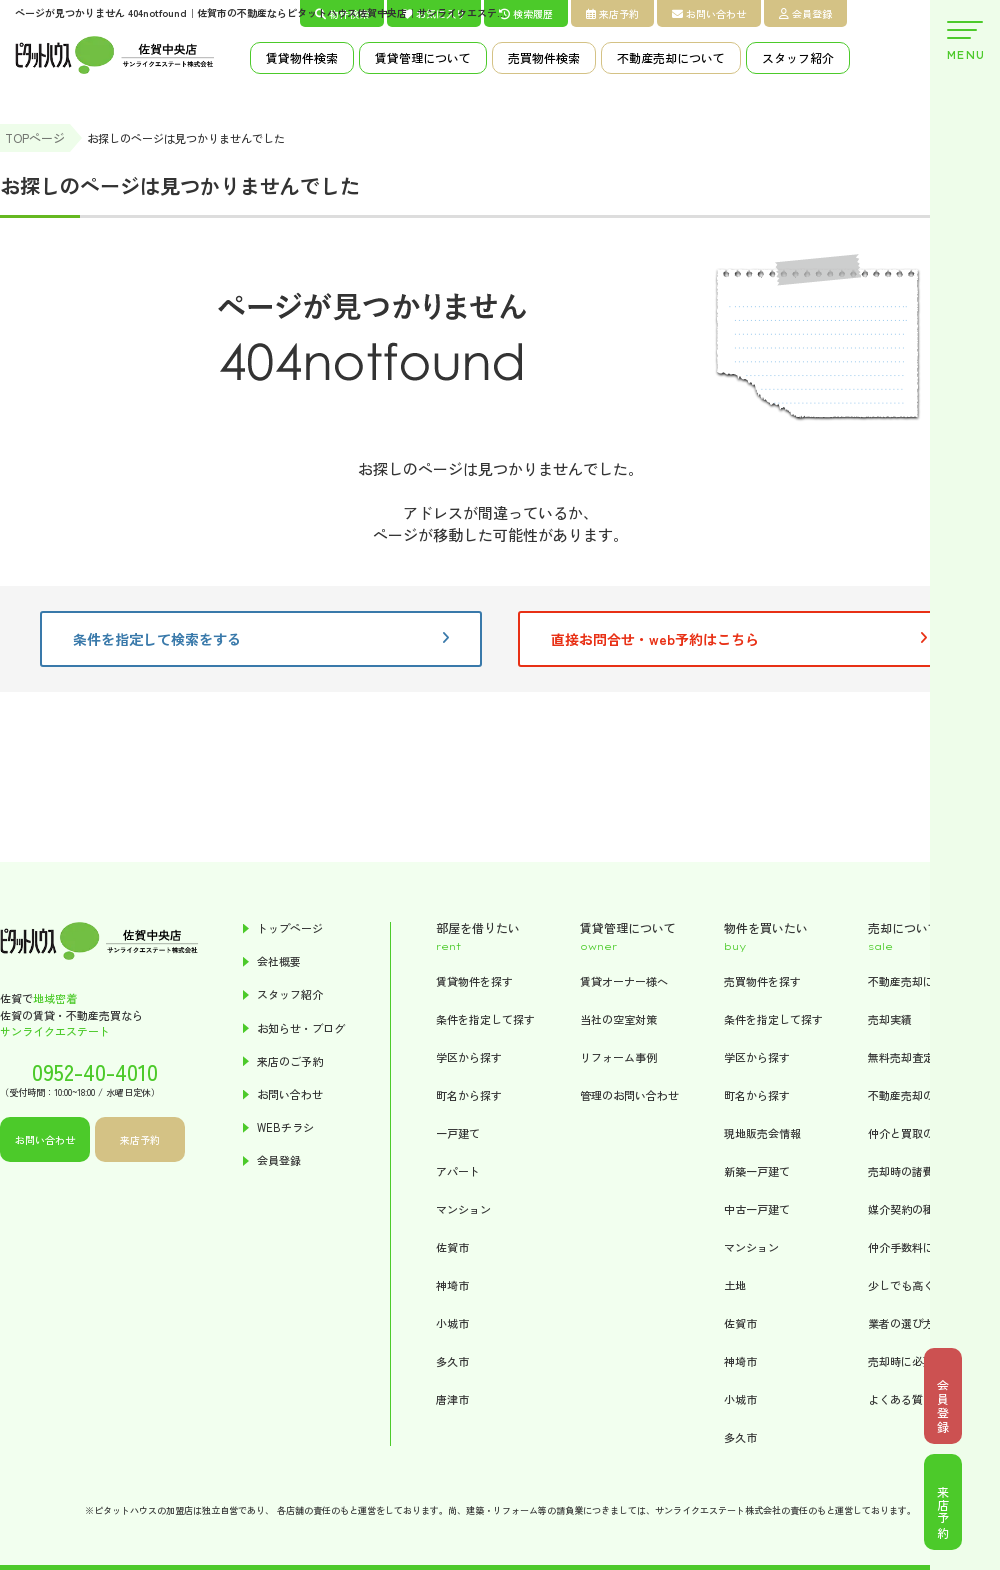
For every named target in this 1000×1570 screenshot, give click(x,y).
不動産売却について (671, 57)
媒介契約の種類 (906, 1209)
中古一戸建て (757, 1209)
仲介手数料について (917, 1247)
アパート (458, 1171)
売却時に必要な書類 (917, 1361)
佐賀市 (452, 1247)
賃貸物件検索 (302, 57)
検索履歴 (526, 13)
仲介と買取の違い (912, 1133)
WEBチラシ (285, 1127)
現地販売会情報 (762, 1133)
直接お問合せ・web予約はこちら (739, 639)
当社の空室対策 (618, 1019)
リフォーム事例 (618, 1057)
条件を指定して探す (485, 1019)
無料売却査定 (901, 1057)
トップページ (290, 928)
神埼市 (452, 1285)
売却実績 (890, 1019)
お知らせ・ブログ (301, 1028)
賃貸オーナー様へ (624, 981)
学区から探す (469, 1057)
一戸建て (458, 1133)
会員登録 (805, 13)
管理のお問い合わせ (629, 1095)
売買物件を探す (762, 981)
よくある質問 (901, 1399)
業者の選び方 (901, 1323)
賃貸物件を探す (474, 981)
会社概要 (279, 961)
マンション (463, 1209)
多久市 (452, 1361)
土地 (735, 1285)
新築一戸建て (757, 1171)
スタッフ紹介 (798, 57)
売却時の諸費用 (906, 1171)
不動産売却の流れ (912, 1095)
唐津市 (452, 1399)
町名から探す (469, 1095)
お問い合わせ (709, 13)
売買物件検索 (544, 57)
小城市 (452, 1323)
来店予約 (612, 13)
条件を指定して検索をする (261, 639)
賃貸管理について (423, 57)
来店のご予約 (290, 1061)
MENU (965, 41)
